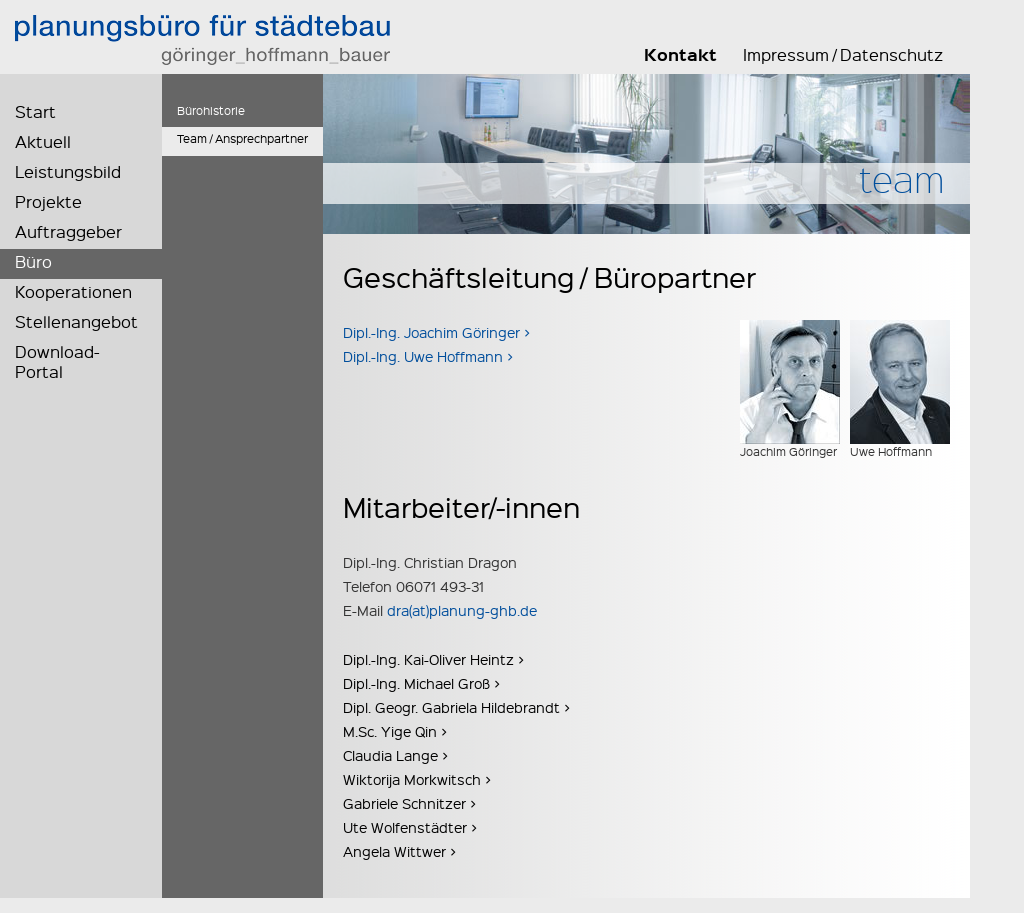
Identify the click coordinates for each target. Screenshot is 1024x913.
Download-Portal (57, 361)
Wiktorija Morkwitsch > (417, 779)
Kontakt (680, 55)
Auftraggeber (68, 231)
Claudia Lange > (395, 755)
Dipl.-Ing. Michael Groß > (421, 683)
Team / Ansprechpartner (242, 138)
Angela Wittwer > (399, 851)
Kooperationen (73, 291)
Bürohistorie (211, 110)
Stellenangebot (76, 321)
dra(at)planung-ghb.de (462, 610)
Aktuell (43, 141)
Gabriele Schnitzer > (409, 803)
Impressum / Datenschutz (843, 55)
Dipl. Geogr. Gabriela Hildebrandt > (456, 707)
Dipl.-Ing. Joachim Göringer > (436, 332)
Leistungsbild (68, 171)
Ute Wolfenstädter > (410, 827)
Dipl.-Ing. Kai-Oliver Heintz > (433, 659)
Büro (33, 261)
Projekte (48, 201)
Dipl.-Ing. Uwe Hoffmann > (428, 356)
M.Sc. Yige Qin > (395, 731)
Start (35, 111)
